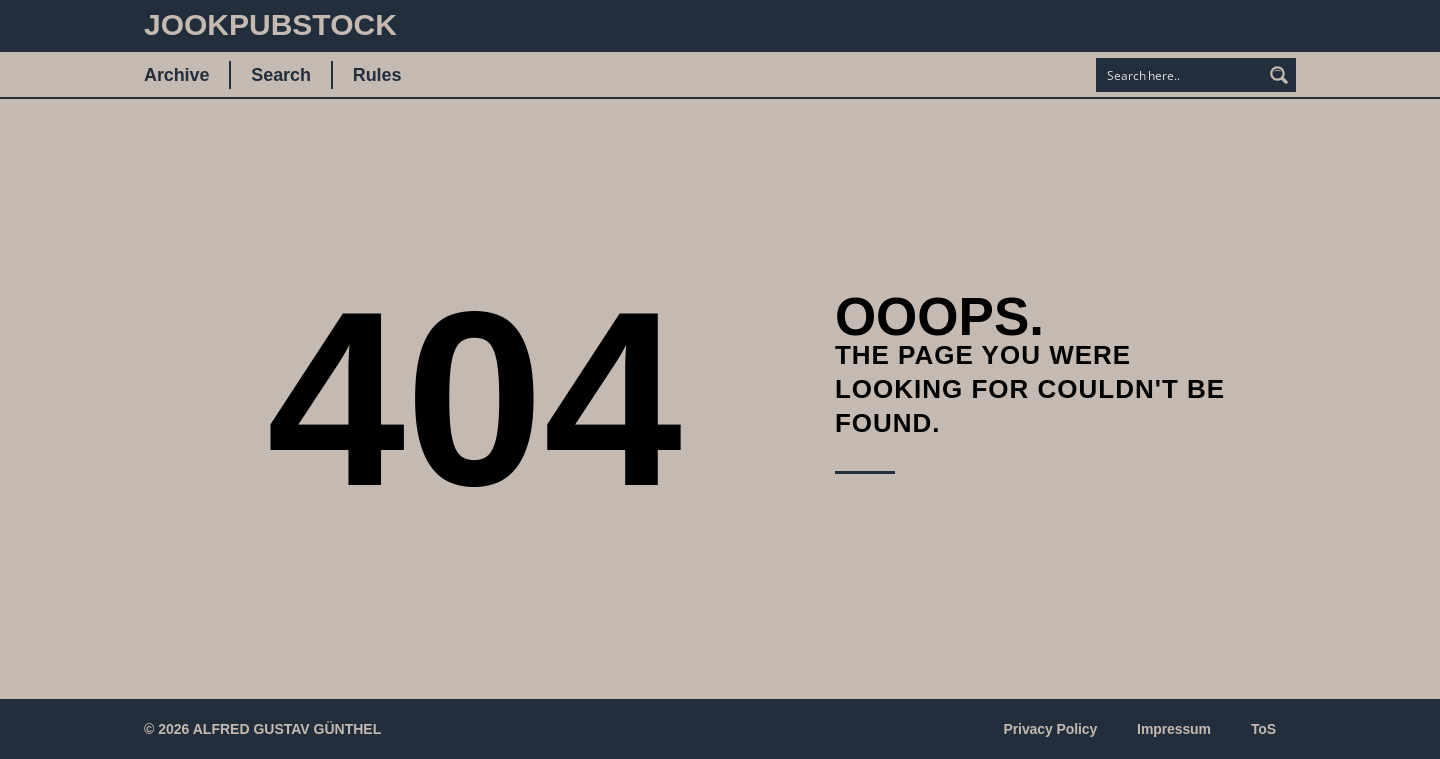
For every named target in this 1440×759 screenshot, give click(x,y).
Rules (377, 75)
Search (280, 75)
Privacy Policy (1051, 729)
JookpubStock (270, 24)
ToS (1263, 729)
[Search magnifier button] (1279, 75)
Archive (176, 75)
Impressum (1174, 729)
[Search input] (1180, 75)
